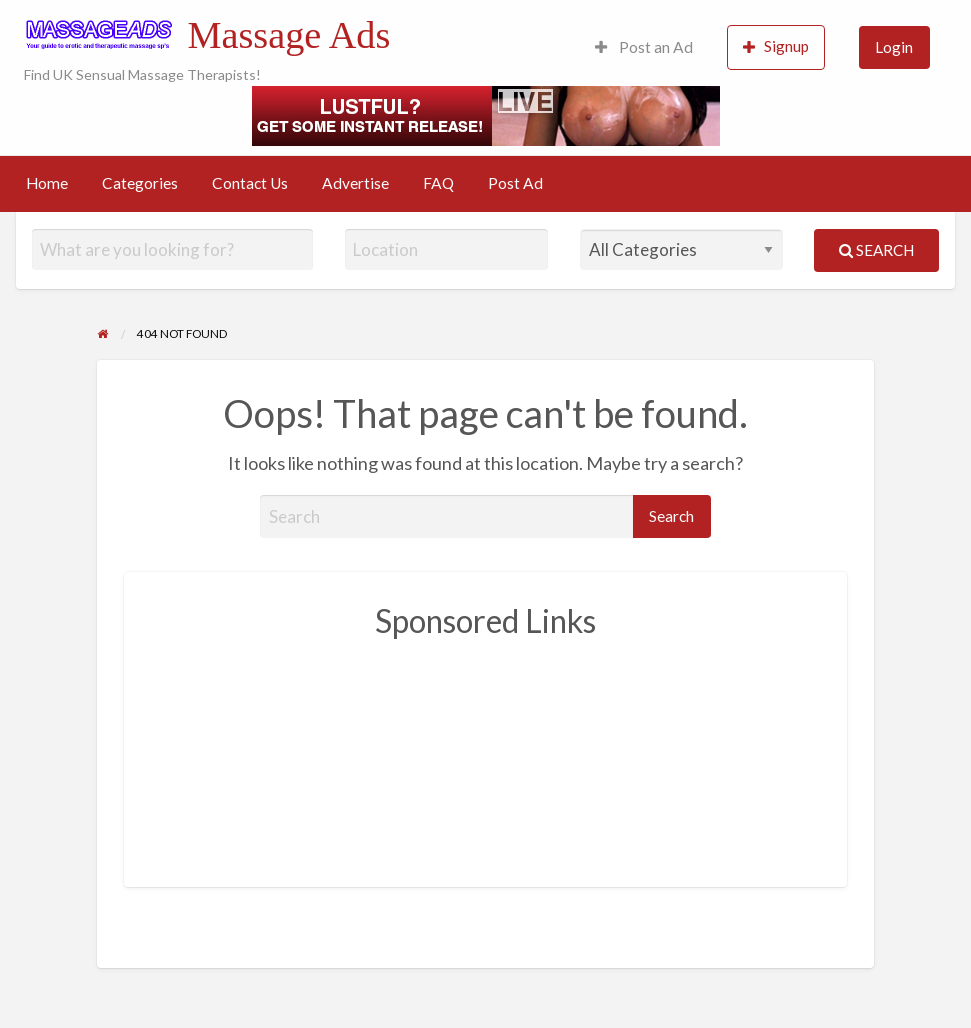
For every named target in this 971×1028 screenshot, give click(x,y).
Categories (140, 183)
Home (47, 183)
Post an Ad (644, 47)
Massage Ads (288, 35)
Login (894, 47)
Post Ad (515, 183)
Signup (776, 46)
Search (876, 250)
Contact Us (250, 183)
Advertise (355, 183)
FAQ (438, 183)
